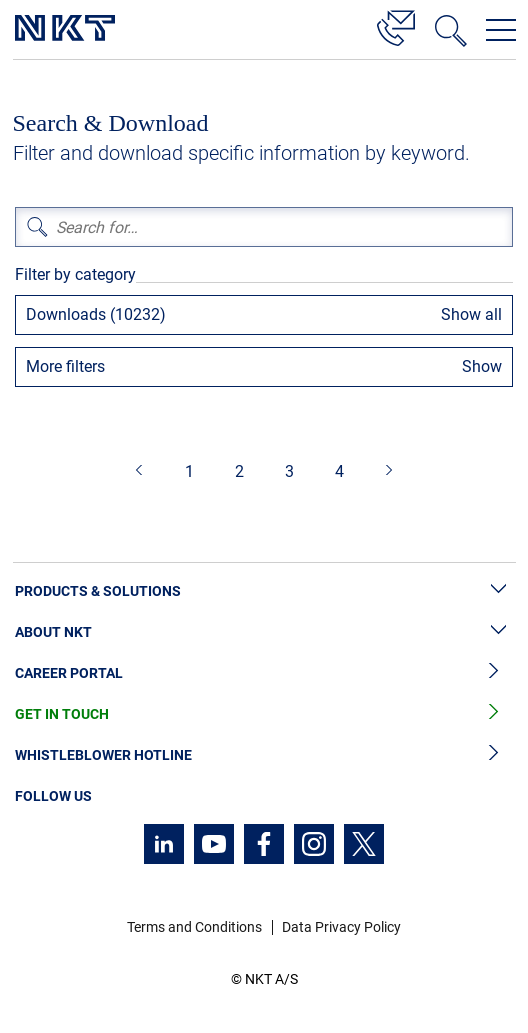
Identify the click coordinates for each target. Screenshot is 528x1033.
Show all (471, 314)
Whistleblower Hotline (264, 755)
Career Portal (264, 673)
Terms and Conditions (194, 927)
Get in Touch (264, 714)
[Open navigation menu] (501, 30)
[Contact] (396, 25)
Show (482, 366)
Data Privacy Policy (341, 927)
